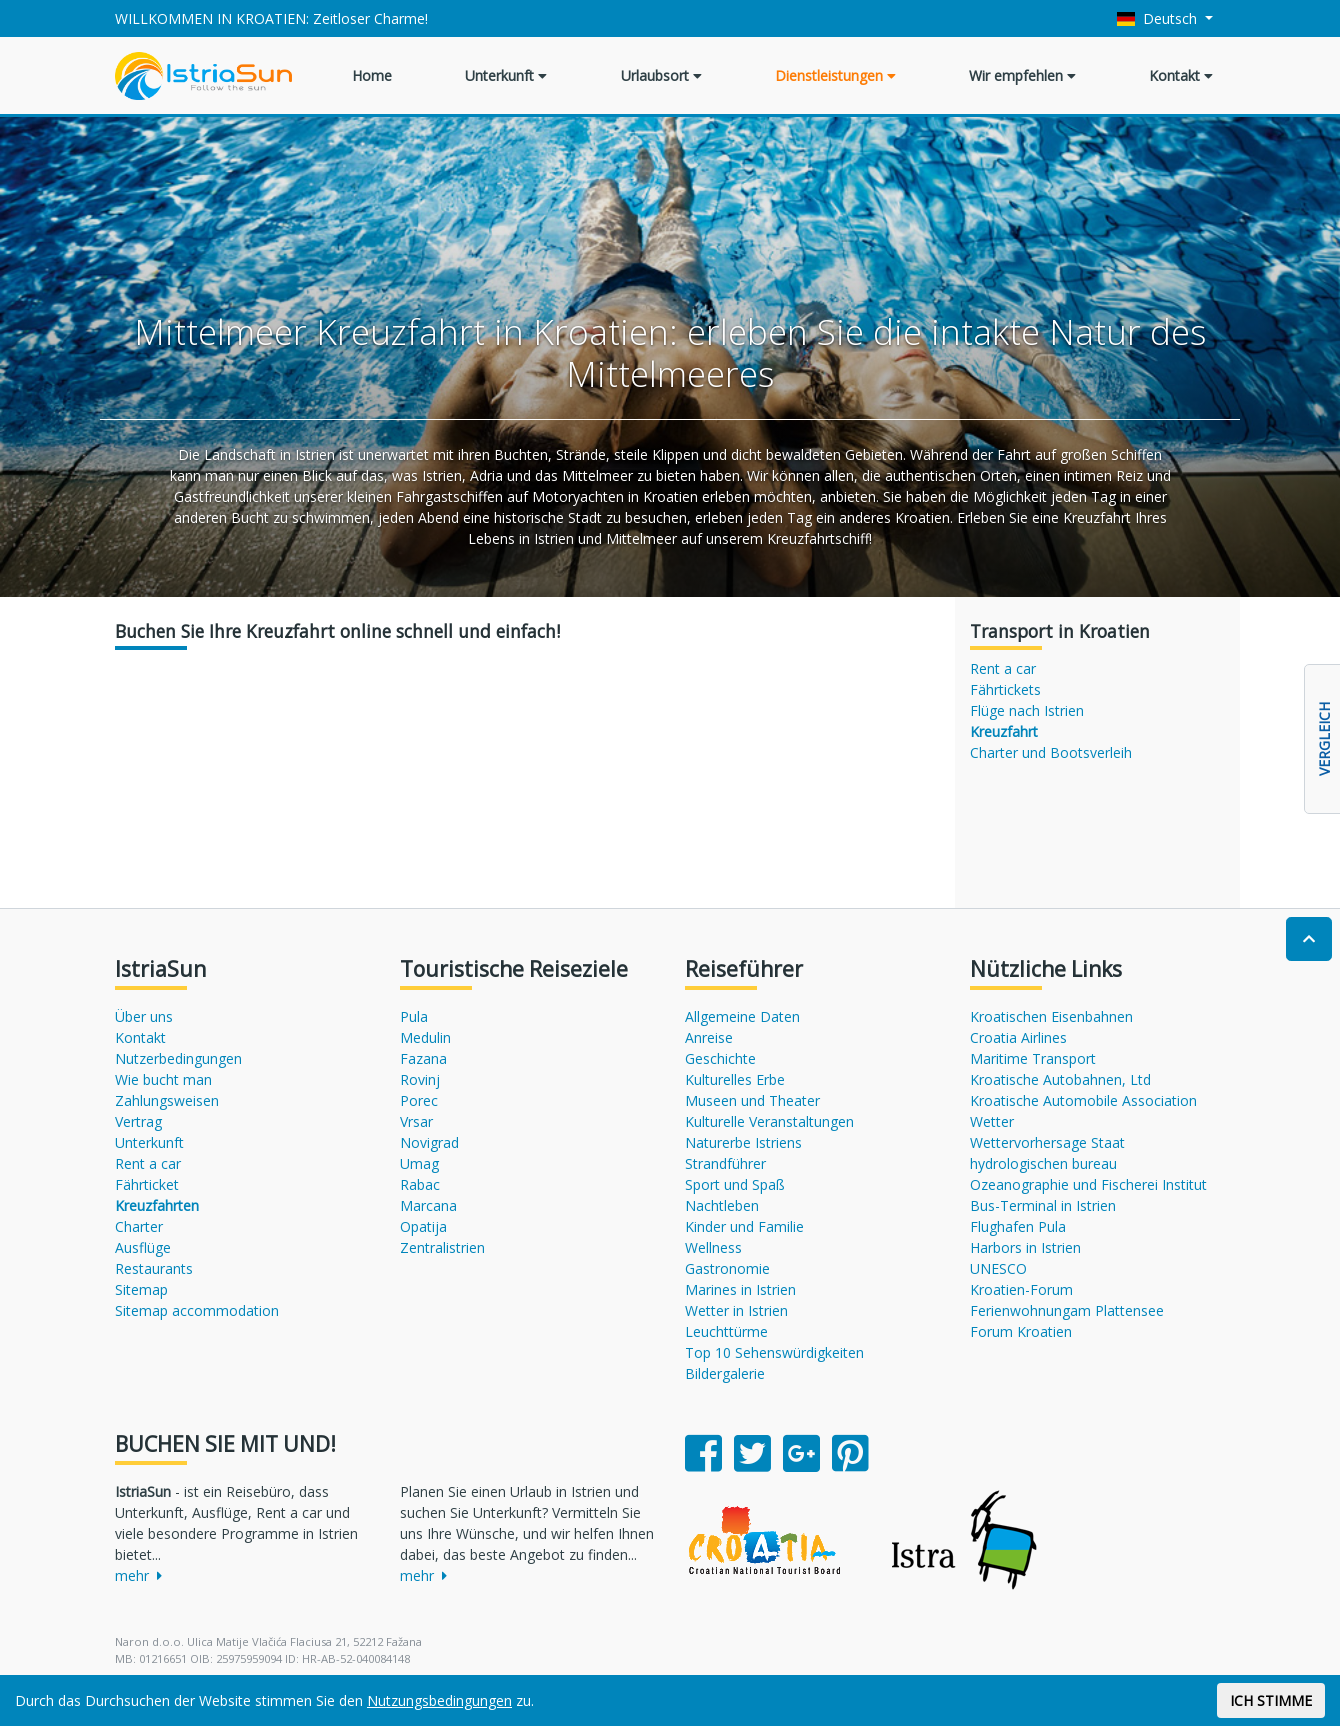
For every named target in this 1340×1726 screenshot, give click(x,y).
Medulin (425, 1037)
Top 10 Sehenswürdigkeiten (774, 1352)
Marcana (428, 1205)
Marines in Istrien (740, 1289)
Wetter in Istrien (736, 1310)
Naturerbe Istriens (743, 1142)
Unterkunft (506, 75)
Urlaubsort (661, 75)
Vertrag (138, 1121)
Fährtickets (1005, 689)
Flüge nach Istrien (1027, 710)
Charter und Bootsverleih (1051, 752)
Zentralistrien (442, 1247)
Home (372, 75)
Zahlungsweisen (167, 1100)
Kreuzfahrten (157, 1205)
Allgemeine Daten (742, 1016)
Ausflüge (143, 1247)
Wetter (992, 1121)
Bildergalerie (725, 1373)
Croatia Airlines (1018, 1037)
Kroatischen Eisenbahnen (1051, 1016)
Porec (419, 1100)
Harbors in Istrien (1025, 1247)
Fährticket (147, 1184)
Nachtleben (722, 1205)
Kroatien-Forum (1021, 1289)
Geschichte (720, 1058)
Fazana (423, 1058)
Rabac (420, 1184)
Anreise (709, 1037)
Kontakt (1181, 75)
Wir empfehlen (1022, 75)
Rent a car (1003, 668)
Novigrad (429, 1142)
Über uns (144, 1016)
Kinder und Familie (744, 1226)
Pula (414, 1016)
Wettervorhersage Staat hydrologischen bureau (1047, 1153)
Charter (139, 1226)
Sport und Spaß (735, 1184)
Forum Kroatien (1021, 1331)
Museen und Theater (752, 1100)
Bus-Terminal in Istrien (1043, 1205)
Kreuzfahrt (1004, 731)
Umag (419, 1163)
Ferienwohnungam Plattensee (1067, 1310)
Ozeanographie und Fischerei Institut (1088, 1184)
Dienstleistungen (835, 75)
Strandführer (725, 1163)
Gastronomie (727, 1268)
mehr (138, 1575)
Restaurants (154, 1268)
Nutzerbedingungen (178, 1058)
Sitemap (141, 1289)
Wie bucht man (163, 1079)
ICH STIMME (1271, 1700)
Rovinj (420, 1079)
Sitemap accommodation (197, 1310)
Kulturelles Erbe (735, 1079)
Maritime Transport (1033, 1058)
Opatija (423, 1226)
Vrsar (416, 1121)
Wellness (713, 1247)
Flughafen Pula (1018, 1226)
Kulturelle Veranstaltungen (769, 1121)
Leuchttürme (726, 1331)
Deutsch (1159, 18)
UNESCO (998, 1268)
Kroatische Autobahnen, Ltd (1060, 1079)
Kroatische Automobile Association (1083, 1100)
